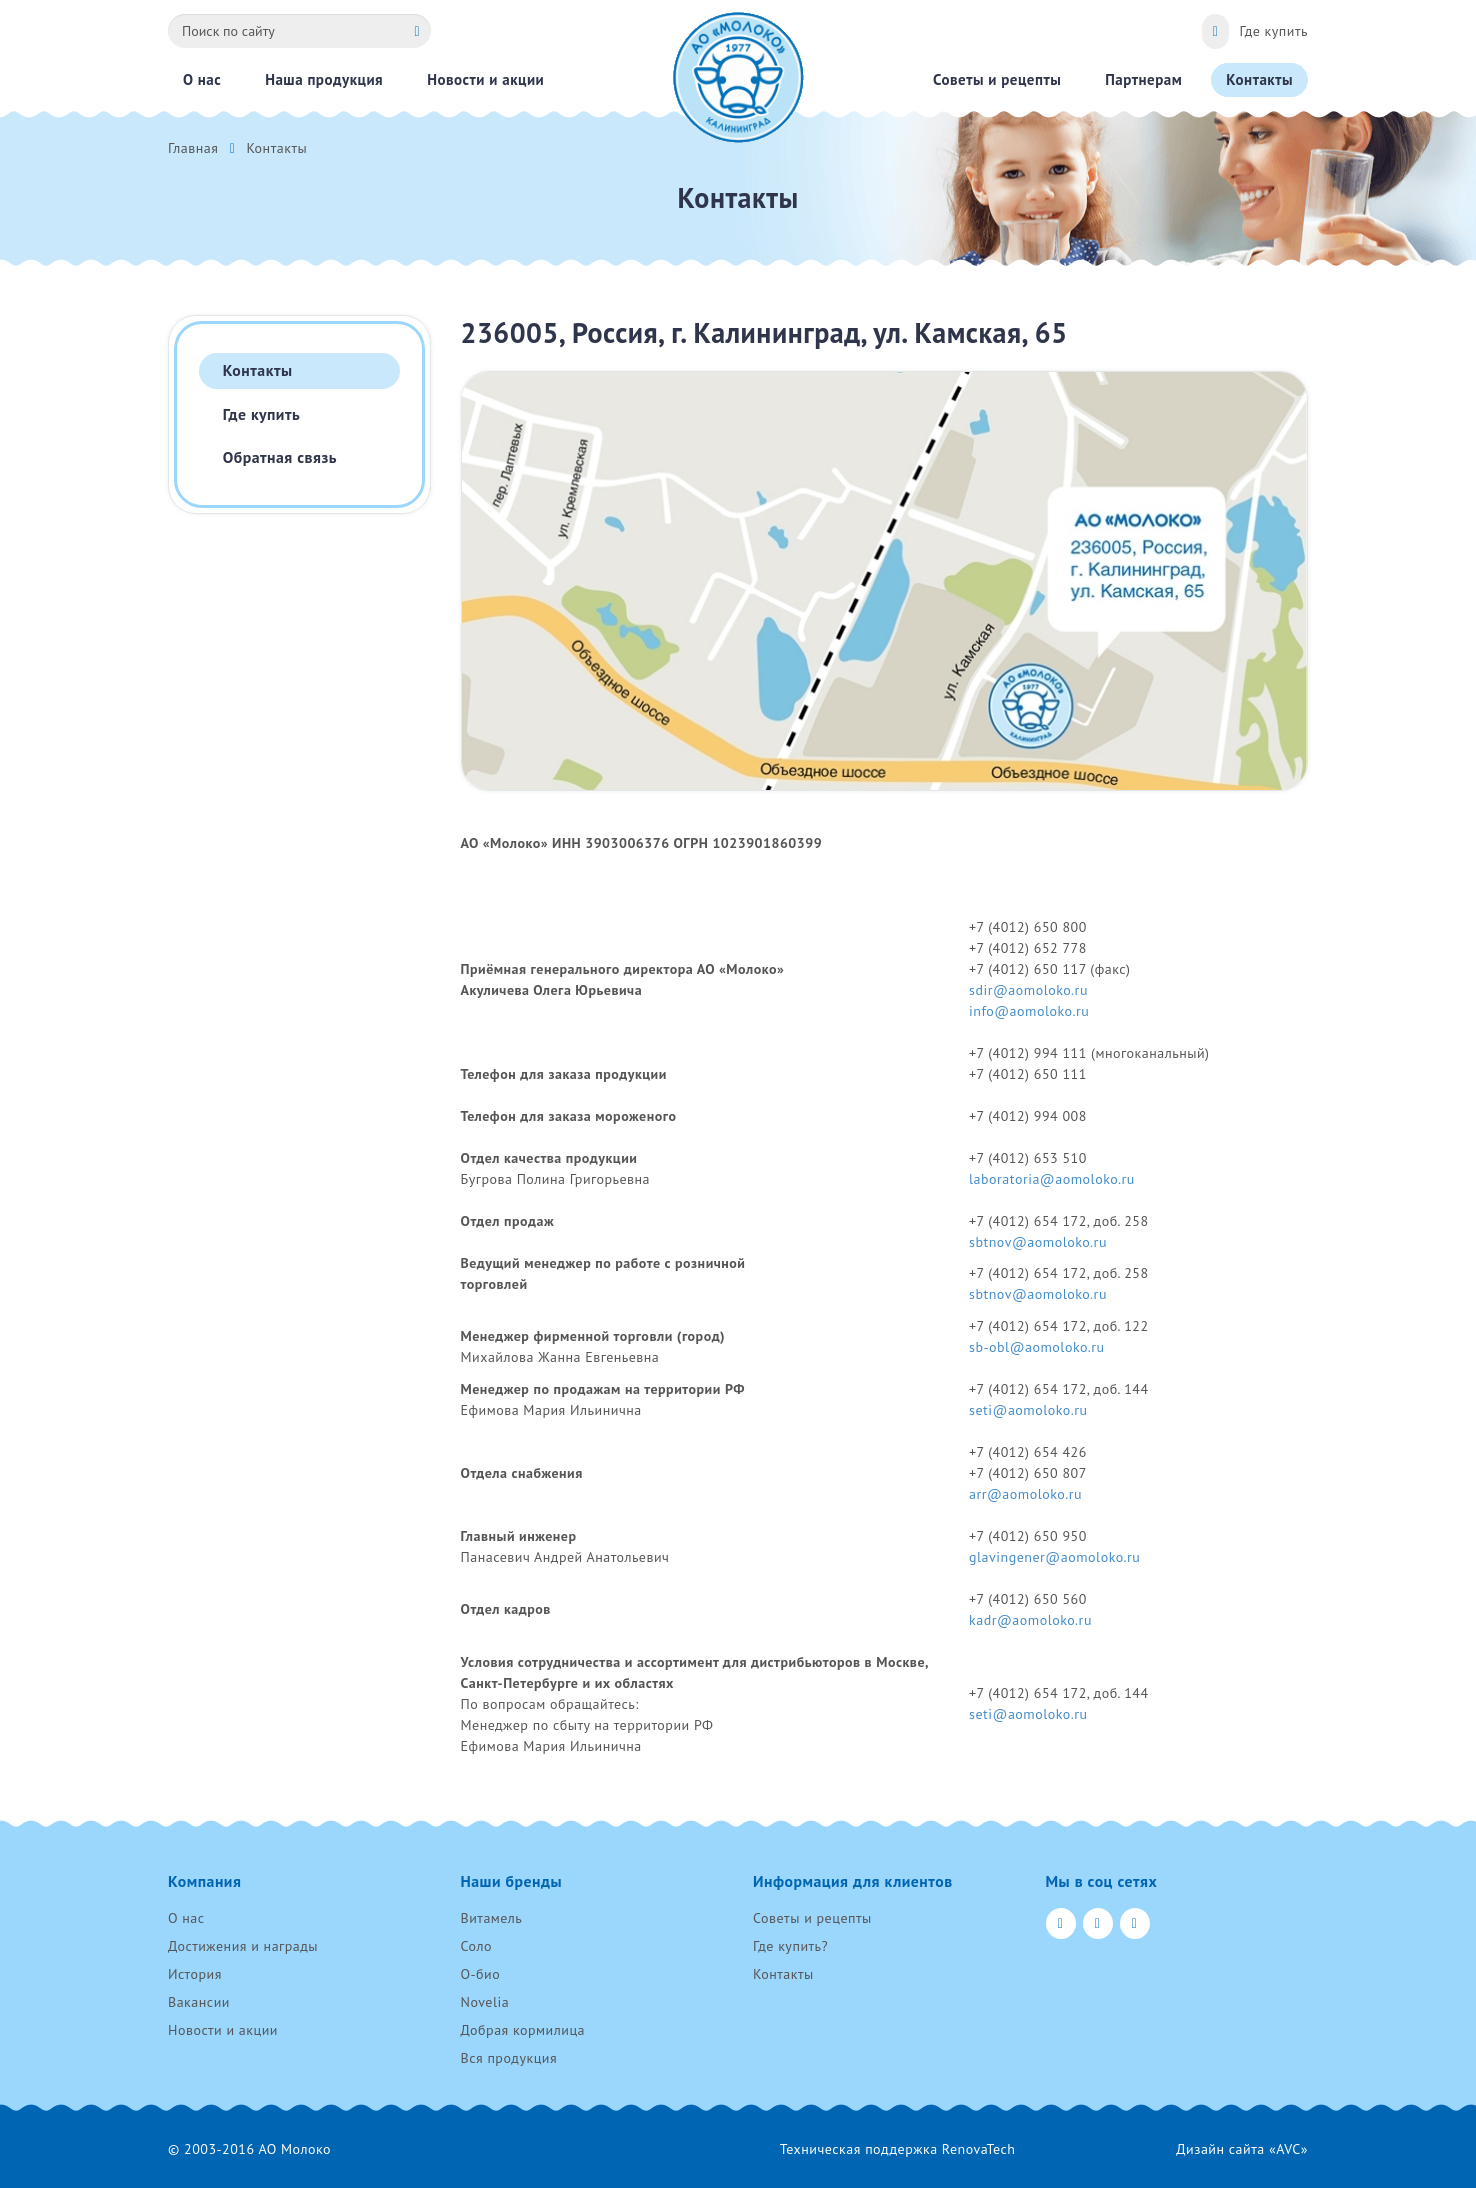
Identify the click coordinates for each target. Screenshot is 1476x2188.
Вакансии (199, 2002)
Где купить (1273, 31)
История (195, 1974)
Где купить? (790, 1946)
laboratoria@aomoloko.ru (1052, 1179)
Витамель (492, 1918)
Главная (193, 148)
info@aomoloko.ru (1029, 1011)
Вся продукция (509, 2058)
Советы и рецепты (812, 1918)
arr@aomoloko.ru (1025, 1494)
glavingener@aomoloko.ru (1054, 1557)
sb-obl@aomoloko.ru (1037, 1347)
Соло (476, 1946)
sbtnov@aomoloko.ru (1038, 1242)
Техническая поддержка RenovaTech (898, 2149)
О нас (186, 1918)
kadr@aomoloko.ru (1030, 1620)
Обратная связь (280, 457)
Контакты (258, 370)
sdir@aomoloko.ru (1028, 990)
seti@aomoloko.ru (1028, 1410)
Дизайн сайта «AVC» (1242, 2149)
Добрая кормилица (523, 2030)
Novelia (485, 2002)
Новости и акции (223, 2030)
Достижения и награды (243, 1946)
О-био (481, 1974)
